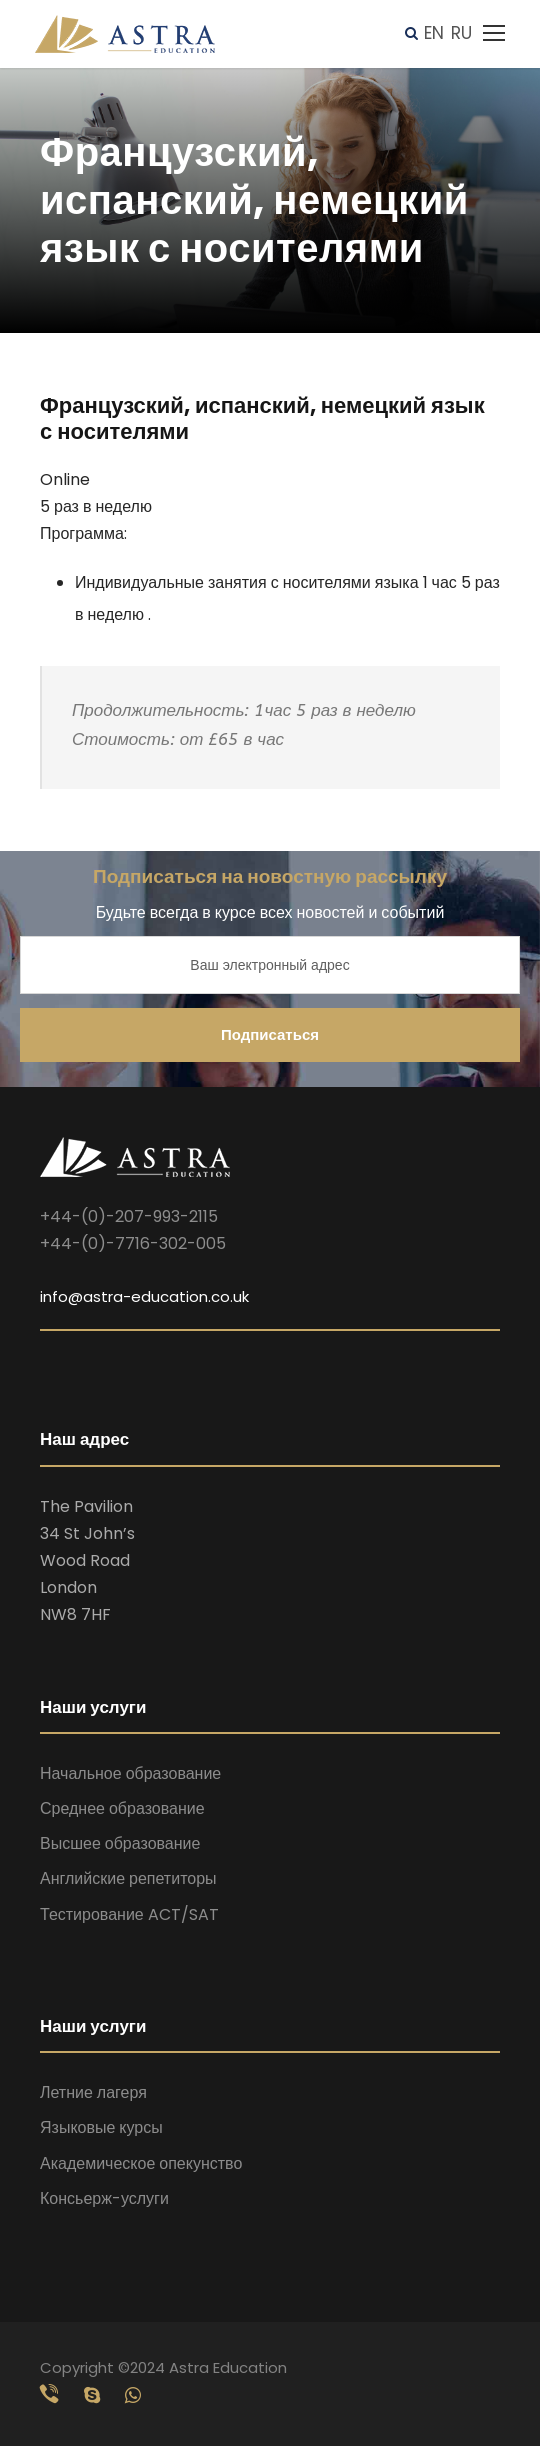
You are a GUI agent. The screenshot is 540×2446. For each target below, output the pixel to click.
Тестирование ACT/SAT (129, 1914)
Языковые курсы (101, 2127)
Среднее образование (122, 1808)
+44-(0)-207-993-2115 (129, 1216)
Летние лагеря (93, 2092)
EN (434, 33)
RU (461, 33)
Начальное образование (130, 1773)
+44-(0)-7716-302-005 (133, 1243)
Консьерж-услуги (104, 2198)
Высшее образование (120, 1843)
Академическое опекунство (141, 2163)
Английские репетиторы (128, 1878)
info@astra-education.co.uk (144, 1296)
